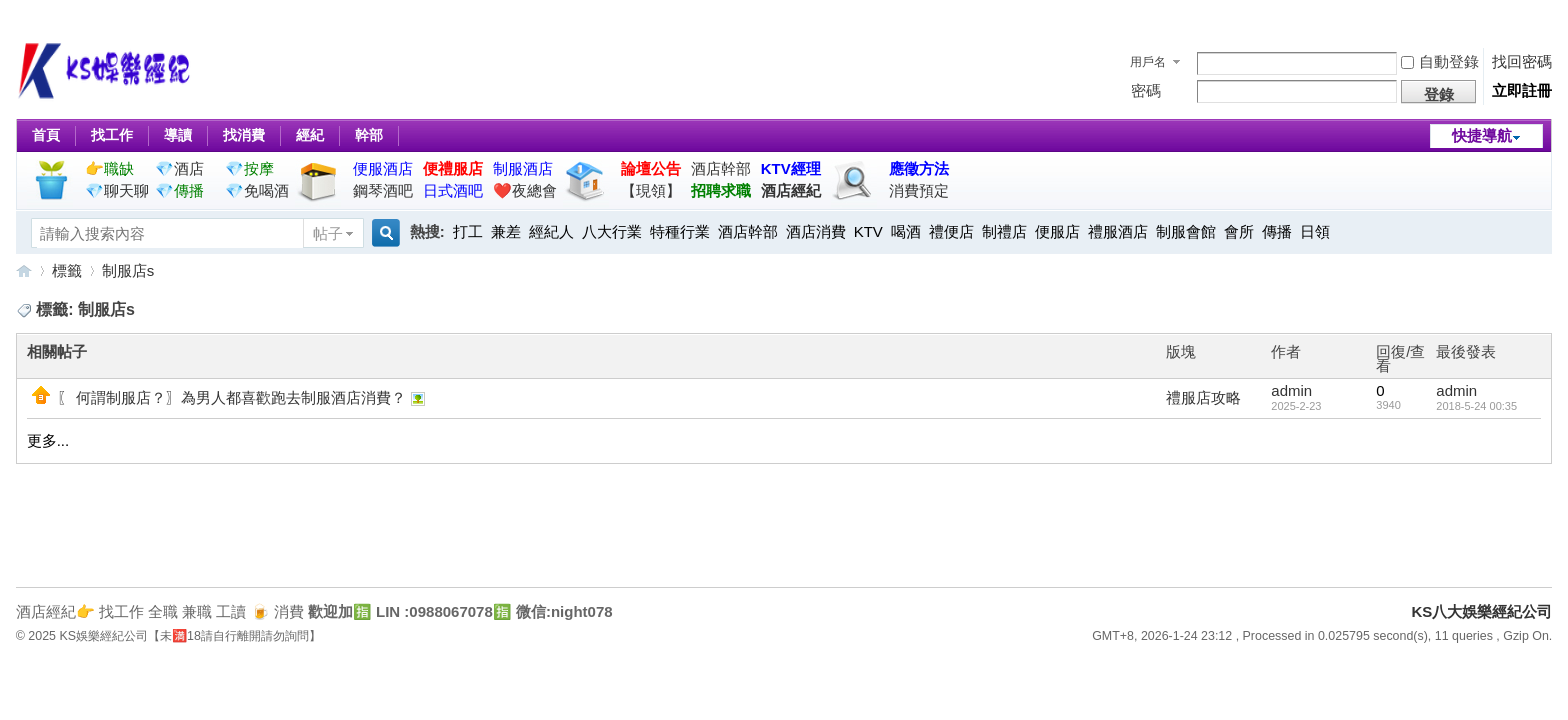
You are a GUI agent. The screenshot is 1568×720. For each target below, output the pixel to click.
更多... (48, 440)
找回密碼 (1522, 61)
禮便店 (951, 231)
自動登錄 (1440, 61)
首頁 (46, 135)
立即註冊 (1522, 90)
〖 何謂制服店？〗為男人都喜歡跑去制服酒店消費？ (231, 397)
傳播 (1277, 231)
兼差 (506, 231)
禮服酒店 (1118, 231)
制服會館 (1186, 231)
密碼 (1146, 90)
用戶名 (1148, 62)
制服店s (128, 270)
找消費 (244, 135)
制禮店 (1004, 231)
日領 (1315, 231)
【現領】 (651, 190)
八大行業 (612, 231)
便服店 (1057, 231)
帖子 (328, 233)
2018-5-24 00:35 (1476, 406)
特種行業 (680, 231)
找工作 (112, 135)
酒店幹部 (721, 168)
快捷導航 (1482, 135)
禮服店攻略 (1203, 397)
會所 (1239, 231)
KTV (868, 231)
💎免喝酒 (257, 190)
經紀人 (551, 231)
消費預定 (919, 190)
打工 (468, 231)
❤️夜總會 (525, 190)
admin (1291, 390)
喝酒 (906, 231)
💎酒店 (179, 168)
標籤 (67, 270)
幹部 (369, 135)
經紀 (310, 135)
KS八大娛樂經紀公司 (24, 270)
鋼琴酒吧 (383, 190)
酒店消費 (816, 231)
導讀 (178, 135)
